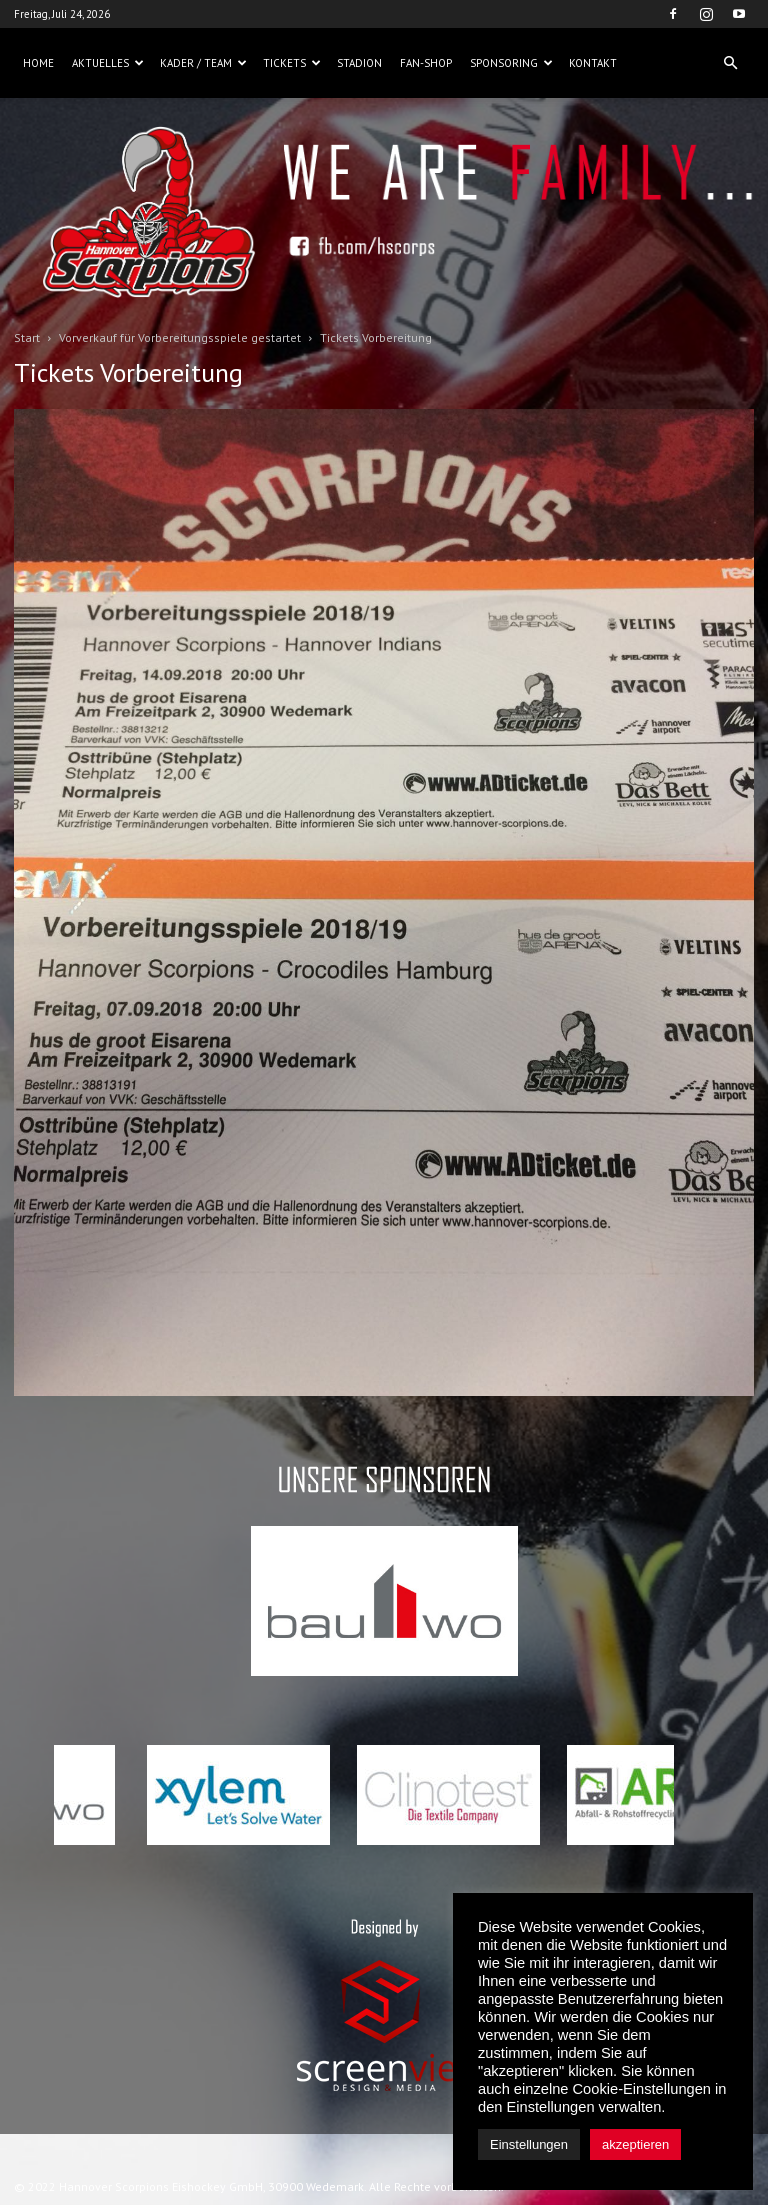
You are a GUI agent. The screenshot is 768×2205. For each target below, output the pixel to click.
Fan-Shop (426, 63)
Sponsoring (511, 63)
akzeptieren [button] (635, 2144)
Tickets (292, 63)
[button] (730, 63)
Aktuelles (108, 63)
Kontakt (593, 63)
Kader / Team (203, 63)
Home (38, 63)
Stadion (359, 63)
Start (27, 337)
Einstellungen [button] (529, 2144)
